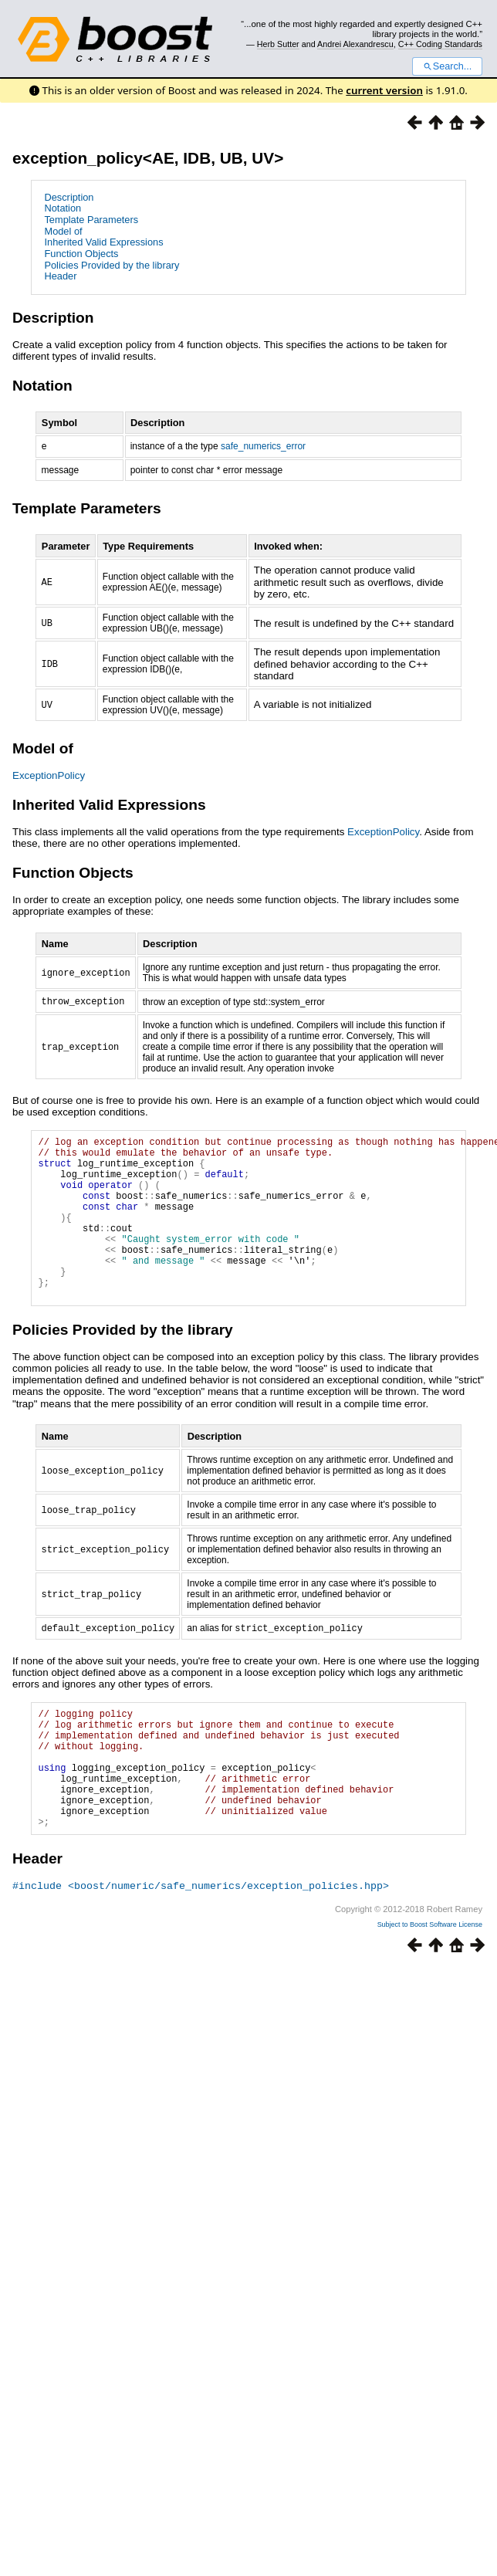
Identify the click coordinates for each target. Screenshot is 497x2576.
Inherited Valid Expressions (103, 242)
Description (68, 197)
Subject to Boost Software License (429, 1988)
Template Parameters (91, 219)
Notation (62, 208)
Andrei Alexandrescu (355, 44)
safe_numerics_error (263, 447)
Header (60, 276)
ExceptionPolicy (48, 777)
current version (384, 90)
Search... (447, 66)
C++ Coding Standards (440, 44)
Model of (63, 231)
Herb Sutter (278, 44)
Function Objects (81, 253)
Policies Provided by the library (111, 265)
